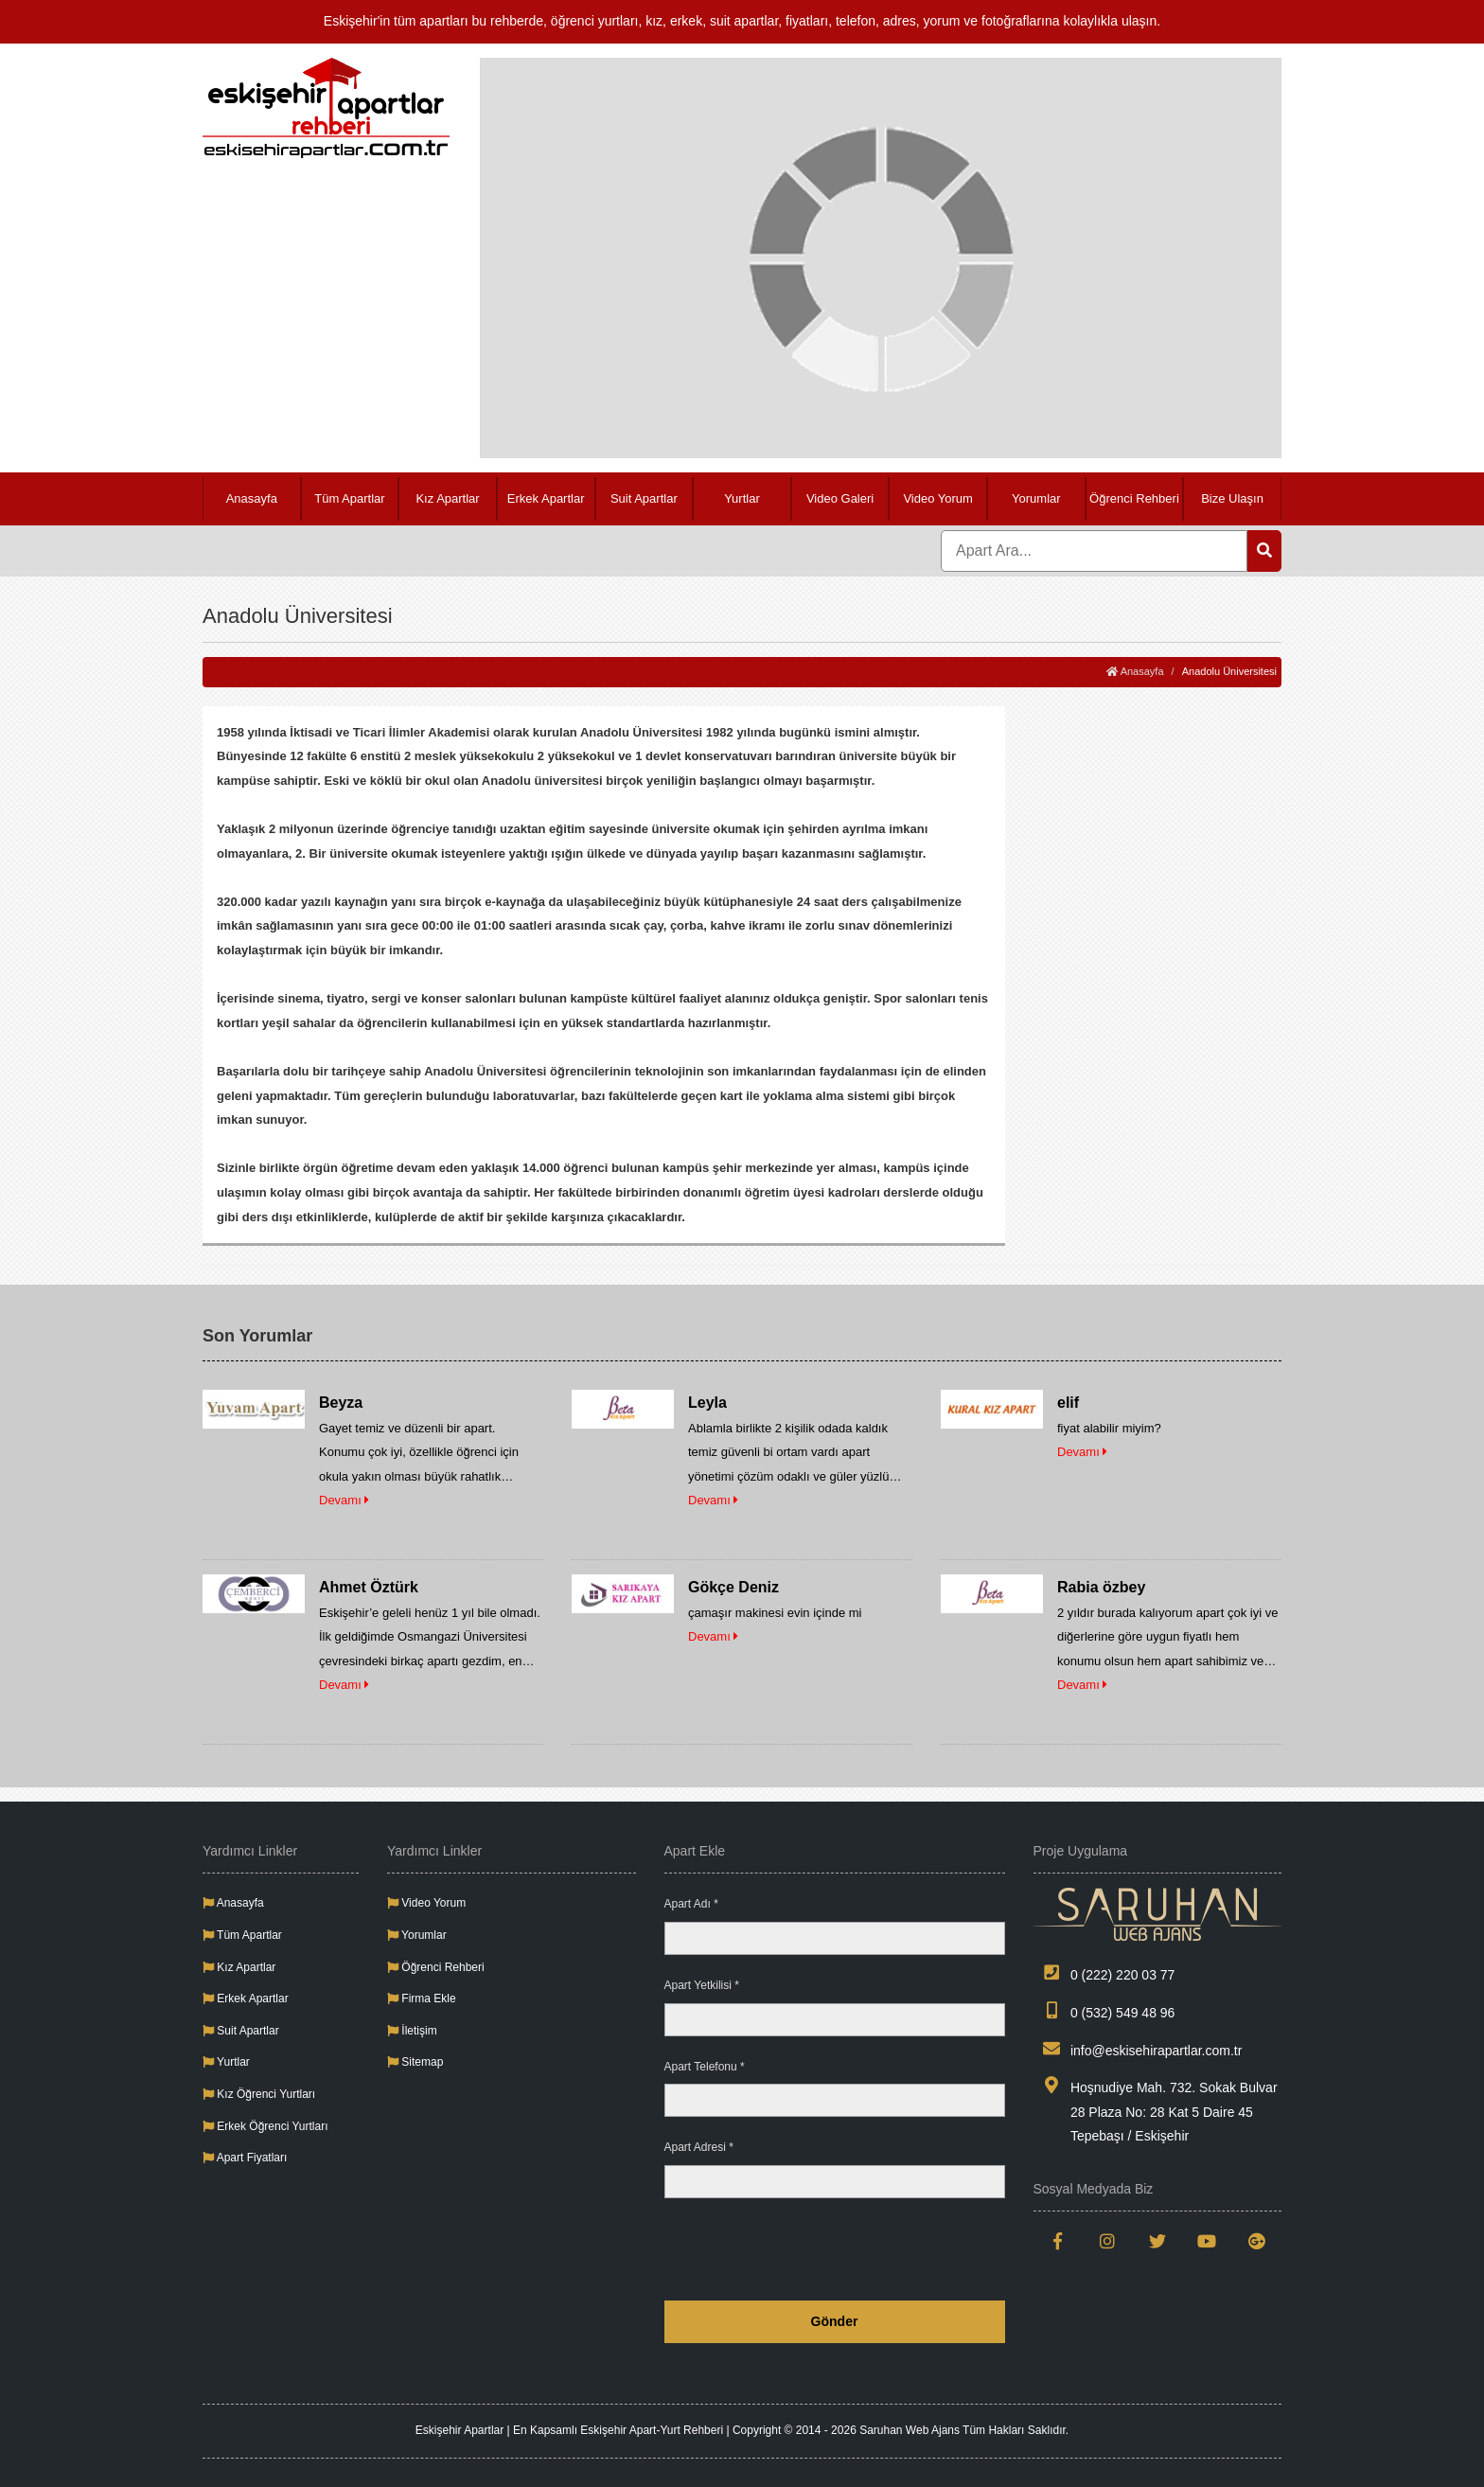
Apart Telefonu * (704, 2066)
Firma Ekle (421, 1998)
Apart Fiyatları (245, 2157)
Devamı (344, 1500)
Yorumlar (1036, 498)
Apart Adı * (691, 1903)
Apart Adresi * (698, 2147)
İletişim (412, 2030)
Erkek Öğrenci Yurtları (265, 2126)
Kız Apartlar (447, 498)
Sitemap (415, 2062)
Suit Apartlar (644, 498)
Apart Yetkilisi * (701, 1985)
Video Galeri (840, 498)
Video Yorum (938, 498)
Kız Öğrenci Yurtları (259, 2094)
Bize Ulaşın (1232, 498)
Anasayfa (251, 498)
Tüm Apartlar (349, 498)
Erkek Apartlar (546, 498)
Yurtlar (742, 498)
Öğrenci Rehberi (1134, 498)
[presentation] (861, 2249)
